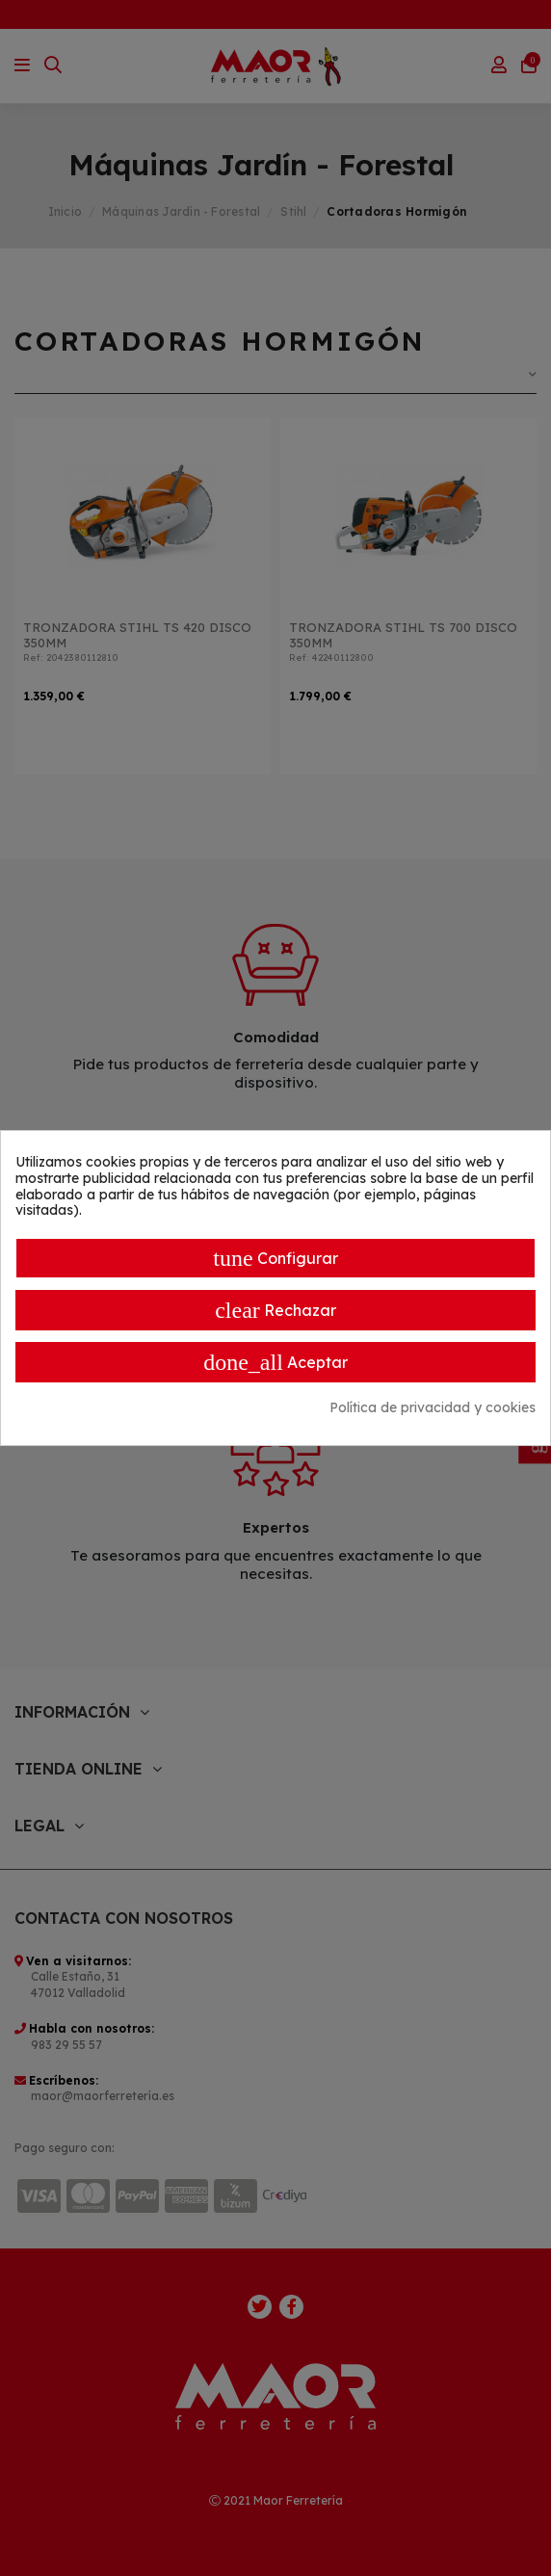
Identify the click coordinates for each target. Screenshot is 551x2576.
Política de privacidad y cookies (432, 1408)
